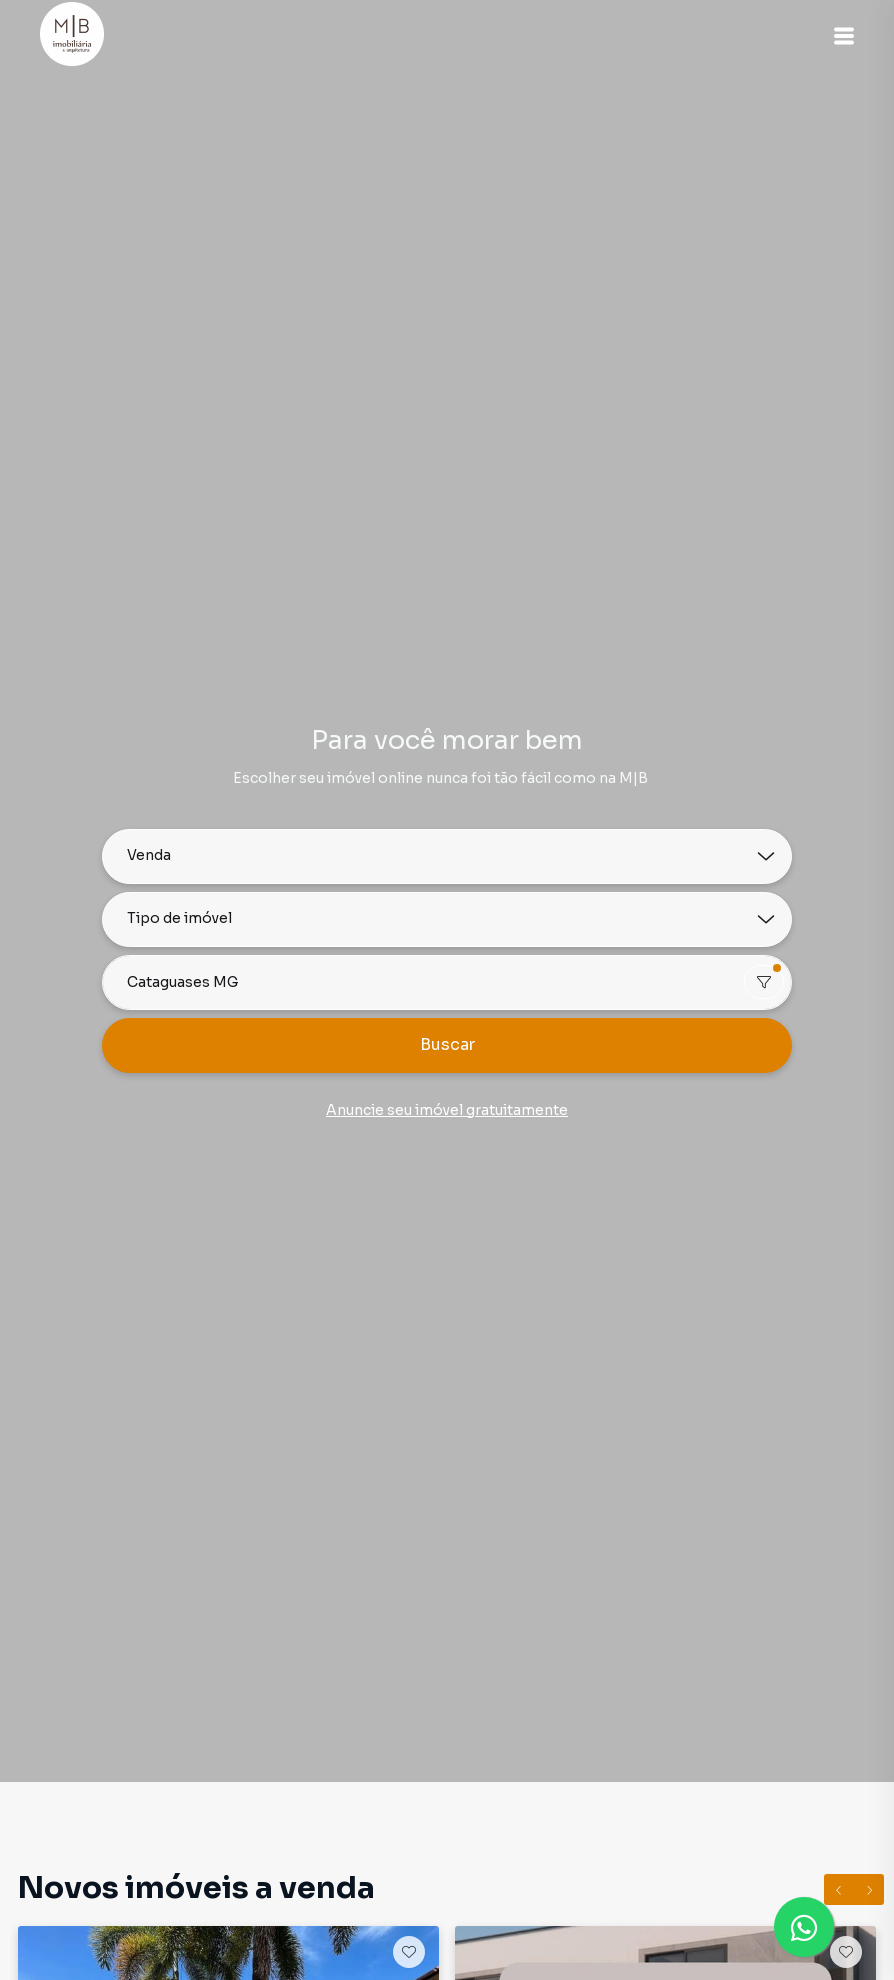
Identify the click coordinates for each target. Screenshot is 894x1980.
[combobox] (447, 982)
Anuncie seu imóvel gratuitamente (447, 1110)
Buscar (447, 1044)
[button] (844, 36)
